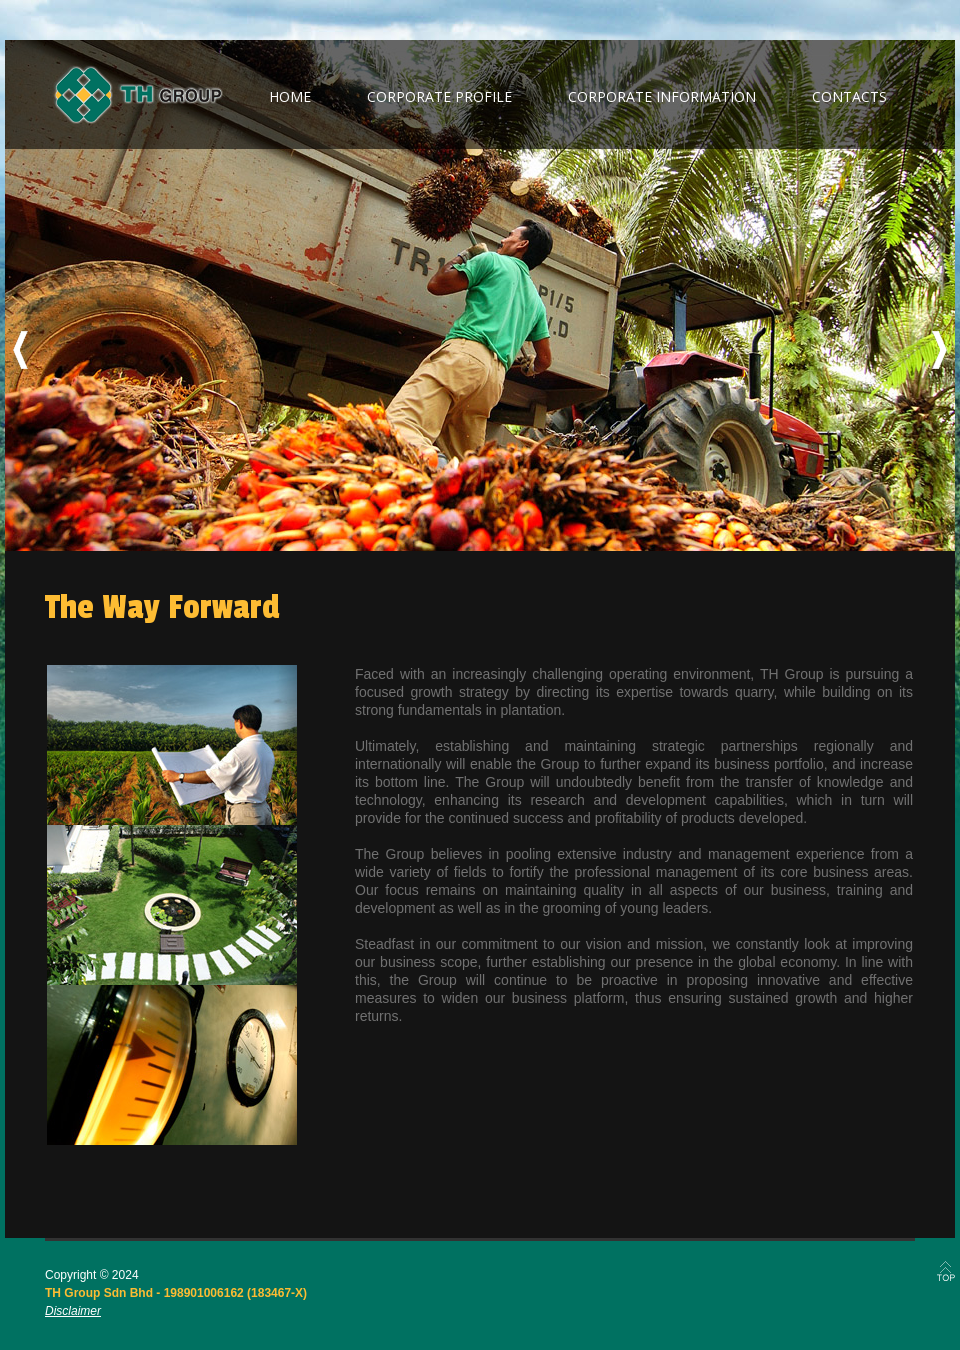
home (290, 96)
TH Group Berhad (138, 95)
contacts (849, 96)
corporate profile (439, 96)
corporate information (662, 96)
